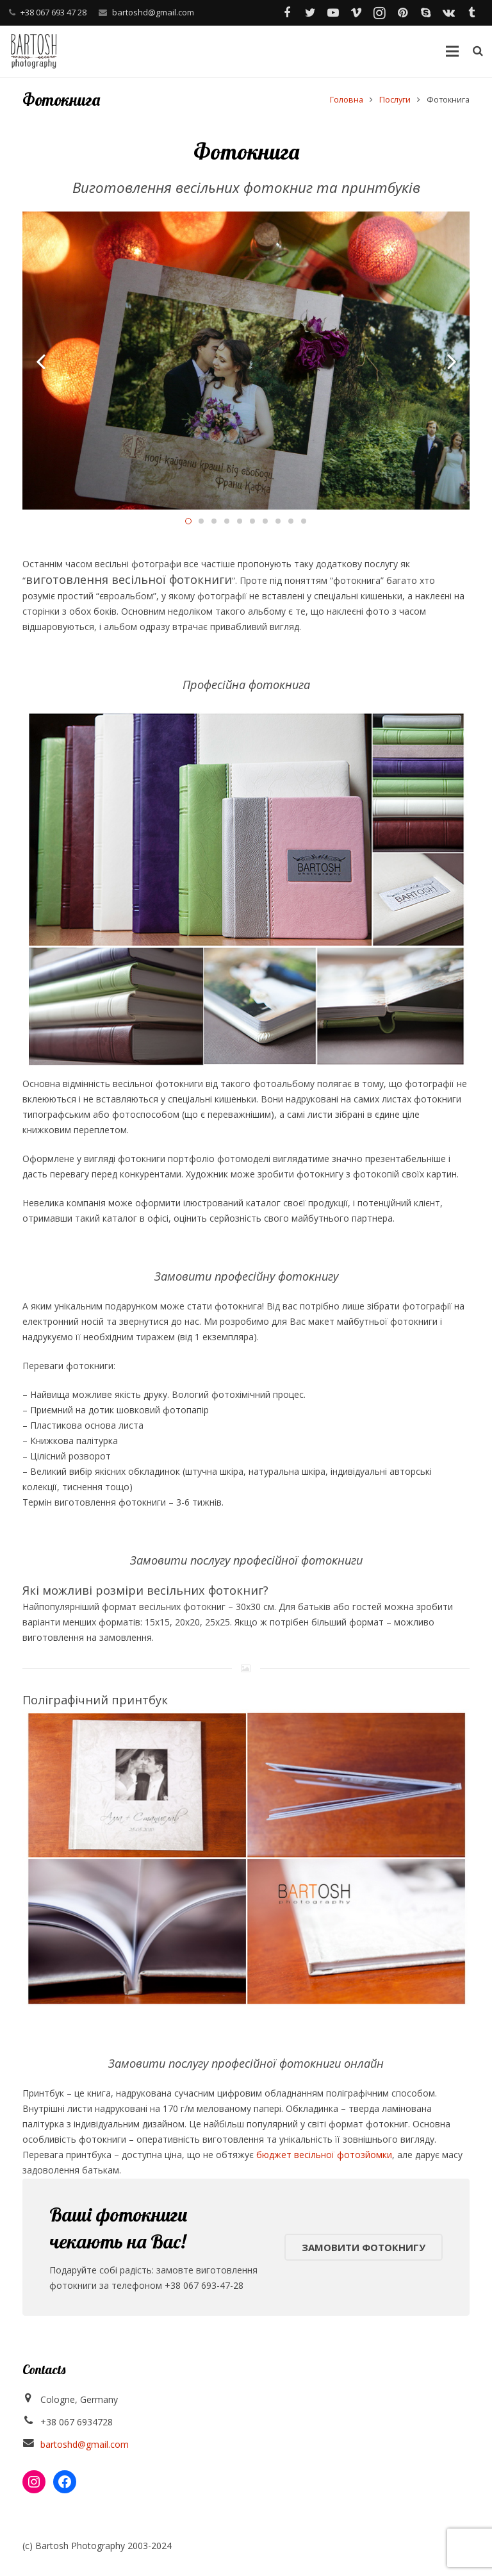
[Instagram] (379, 12)
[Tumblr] (471, 12)
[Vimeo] (356, 12)
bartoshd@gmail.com (153, 12)
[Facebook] (287, 12)
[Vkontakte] (448, 12)
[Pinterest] (402, 12)
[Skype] (425, 12)
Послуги (395, 99)
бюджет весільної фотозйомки (324, 2154)
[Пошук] (478, 50)
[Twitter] (310, 12)
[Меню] (451, 51)
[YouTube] (333, 12)
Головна (346, 99)
